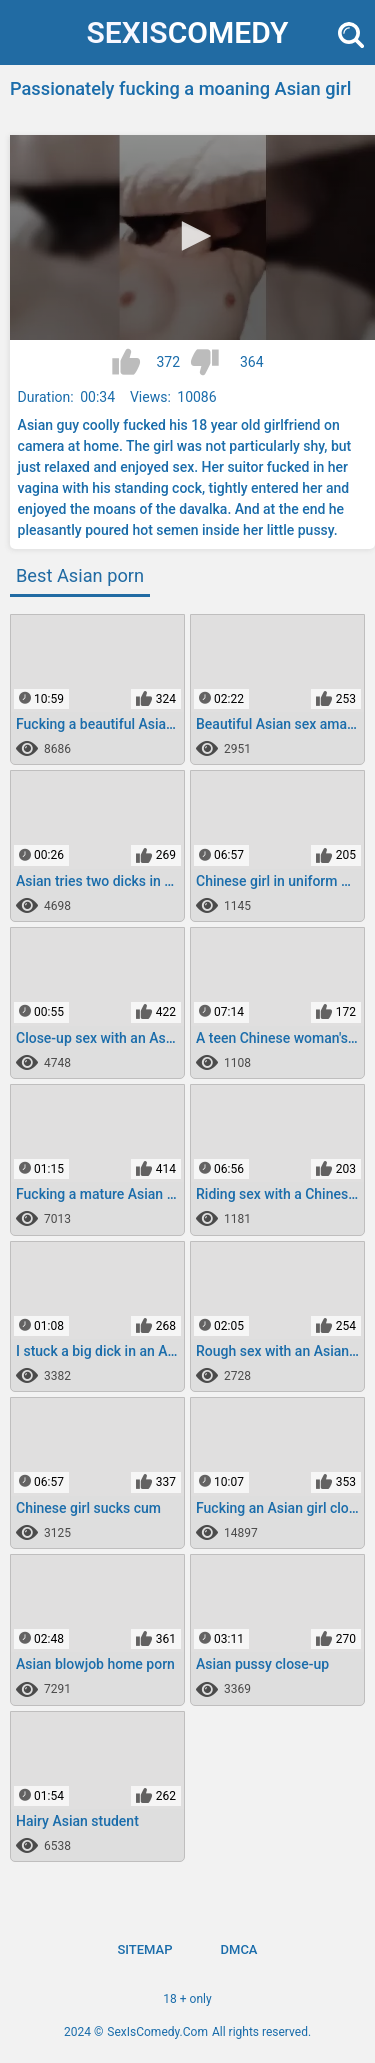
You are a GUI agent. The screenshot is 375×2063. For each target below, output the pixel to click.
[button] (193, 236)
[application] (192, 237)
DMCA (239, 1949)
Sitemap (144, 1949)
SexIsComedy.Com (157, 2032)
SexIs (188, 32)
